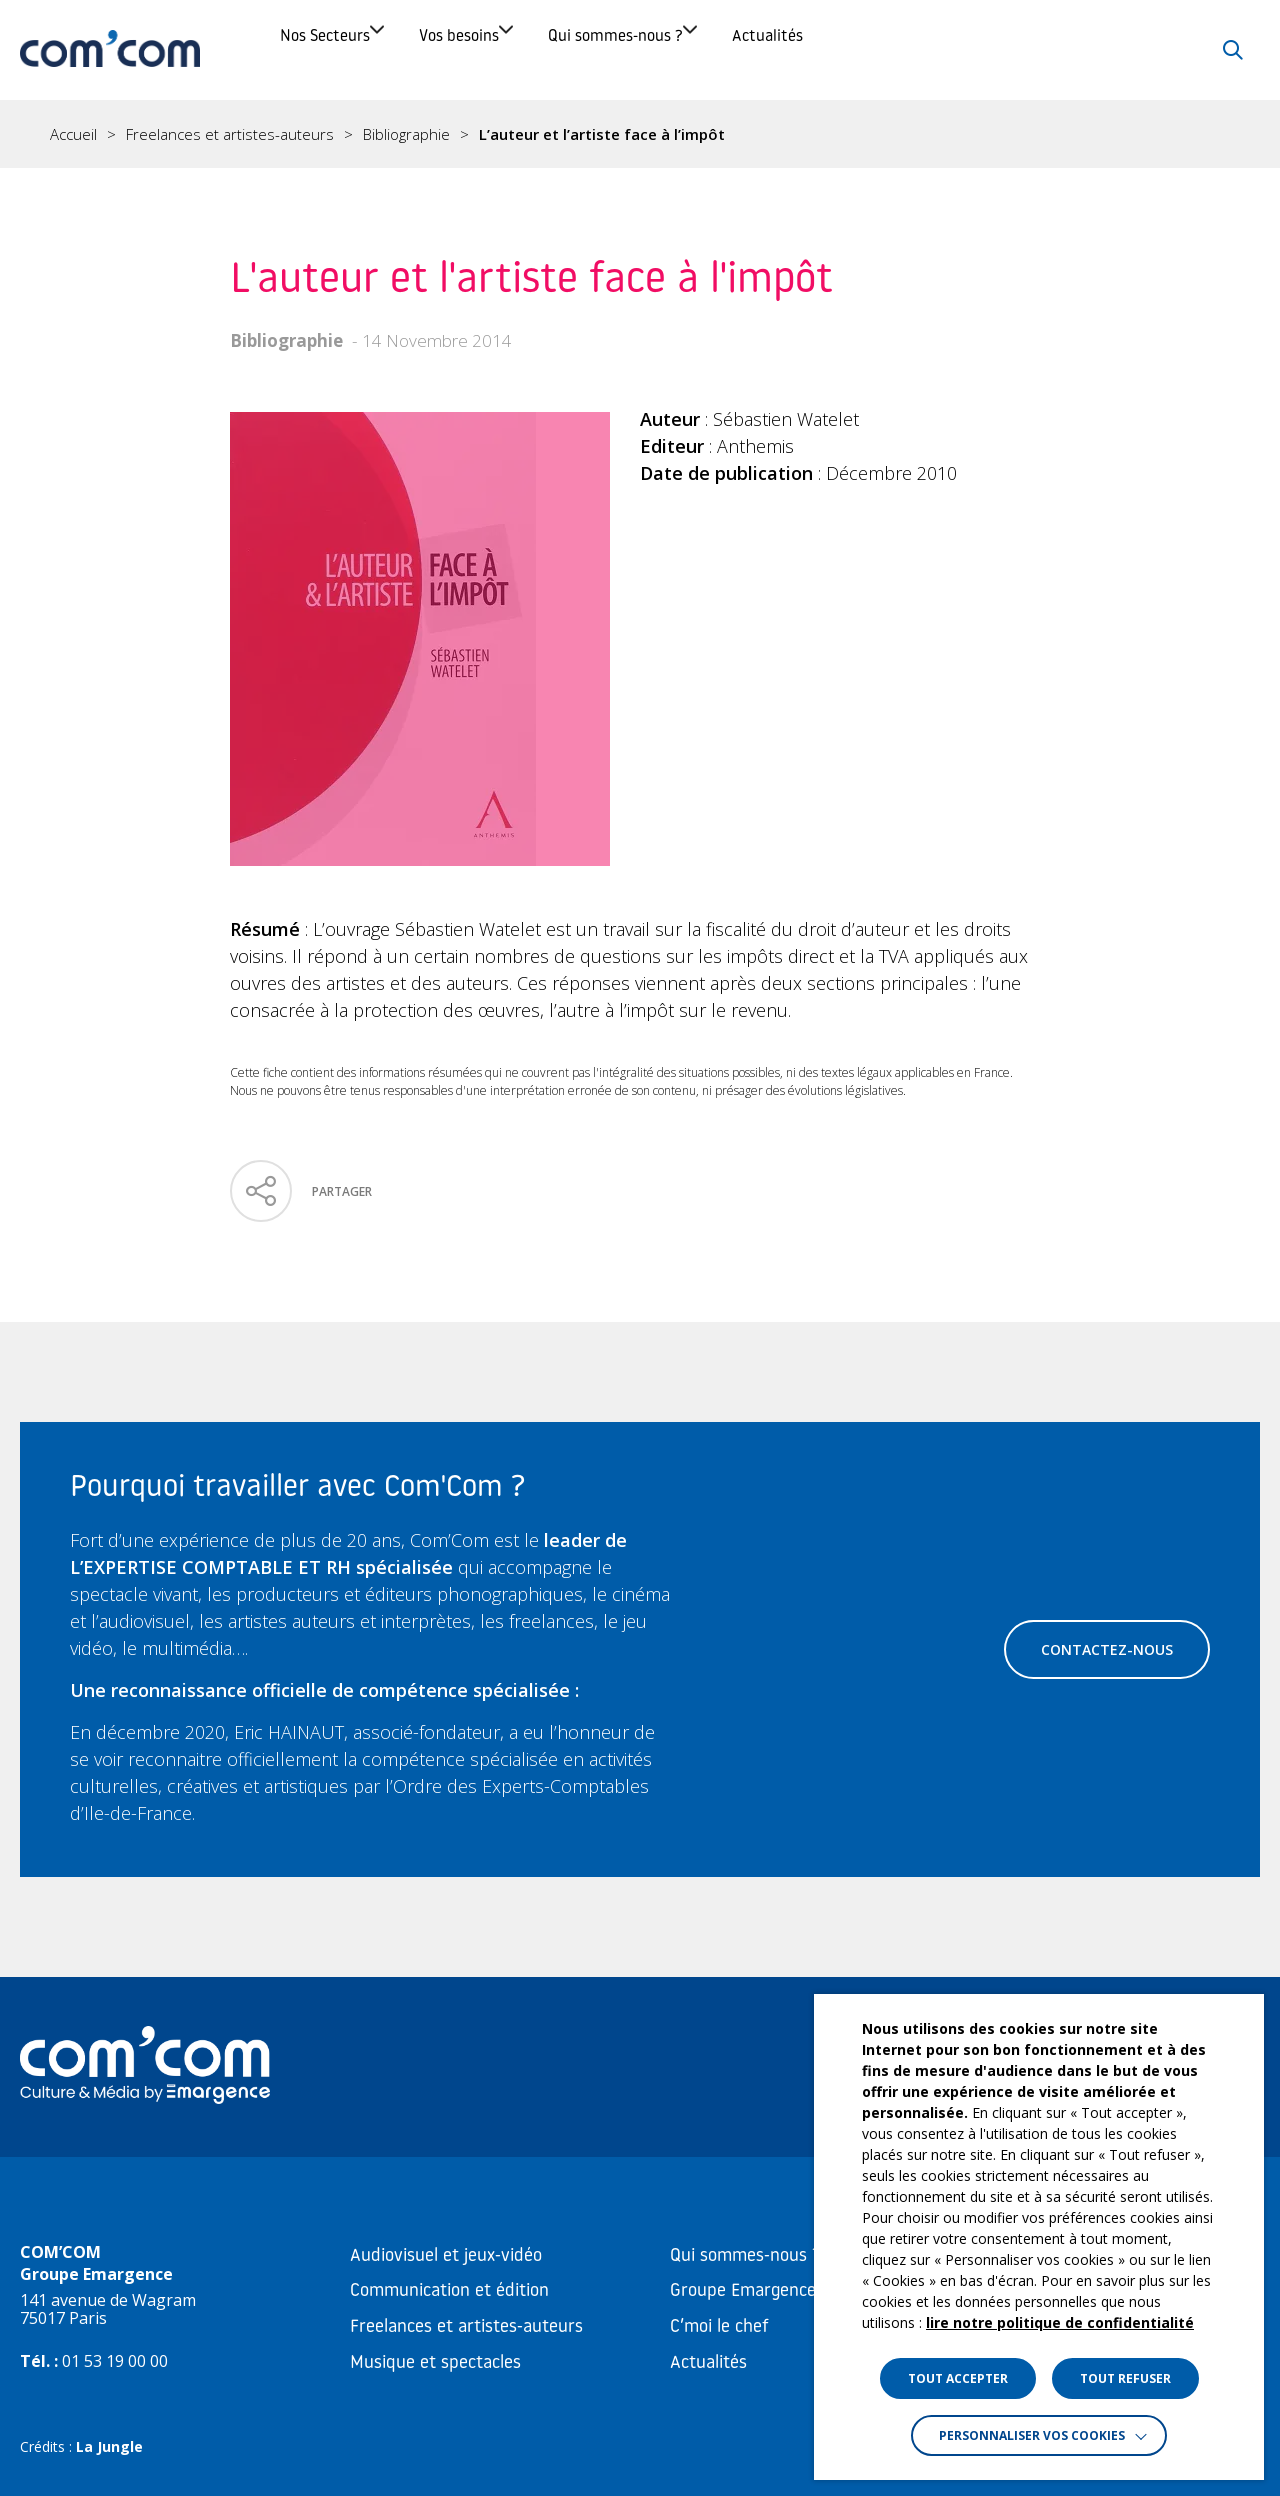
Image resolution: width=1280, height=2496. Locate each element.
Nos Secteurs (351, 49)
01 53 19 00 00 (115, 2361)
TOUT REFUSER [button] (1125, 2378)
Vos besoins (555, 49)
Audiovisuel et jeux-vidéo (446, 2256)
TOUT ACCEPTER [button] (958, 2378)
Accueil (73, 134)
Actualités (1007, 49)
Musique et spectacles (435, 2363)
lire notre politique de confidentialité (1060, 2322)
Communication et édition (449, 2291)
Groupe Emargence (743, 2291)
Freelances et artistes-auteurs (230, 134)
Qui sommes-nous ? (784, 49)
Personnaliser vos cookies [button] (1032, 2435)
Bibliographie (406, 134)
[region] (640, 134)
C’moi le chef (719, 2327)
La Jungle (109, 2446)
